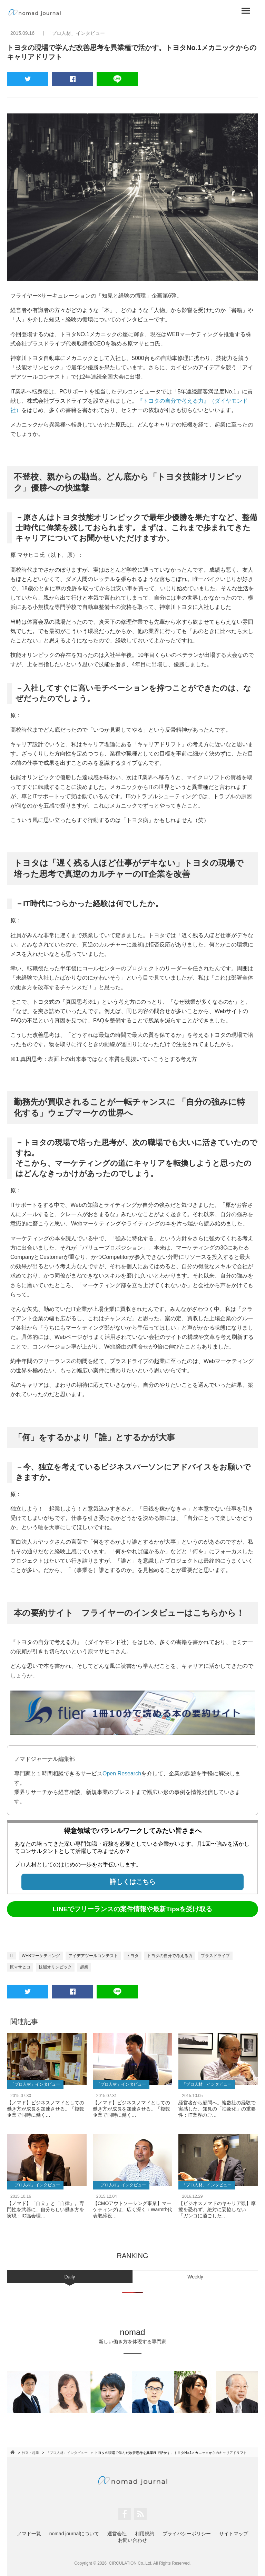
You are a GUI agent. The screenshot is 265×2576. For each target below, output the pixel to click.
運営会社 (117, 2533)
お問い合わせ (132, 2540)
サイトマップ (233, 2533)
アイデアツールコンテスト (93, 1955)
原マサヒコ (20, 1967)
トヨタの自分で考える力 (170, 1955)
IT (11, 1955)
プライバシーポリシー (187, 2533)
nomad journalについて (74, 2533)
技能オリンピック (55, 1967)
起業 (84, 1967)
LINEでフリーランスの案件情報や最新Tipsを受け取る (133, 1909)
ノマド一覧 (29, 2533)
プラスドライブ (215, 1955)
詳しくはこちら (133, 1881)
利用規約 (144, 2533)
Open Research (121, 1773)
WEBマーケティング (41, 1955)
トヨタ (132, 1955)
